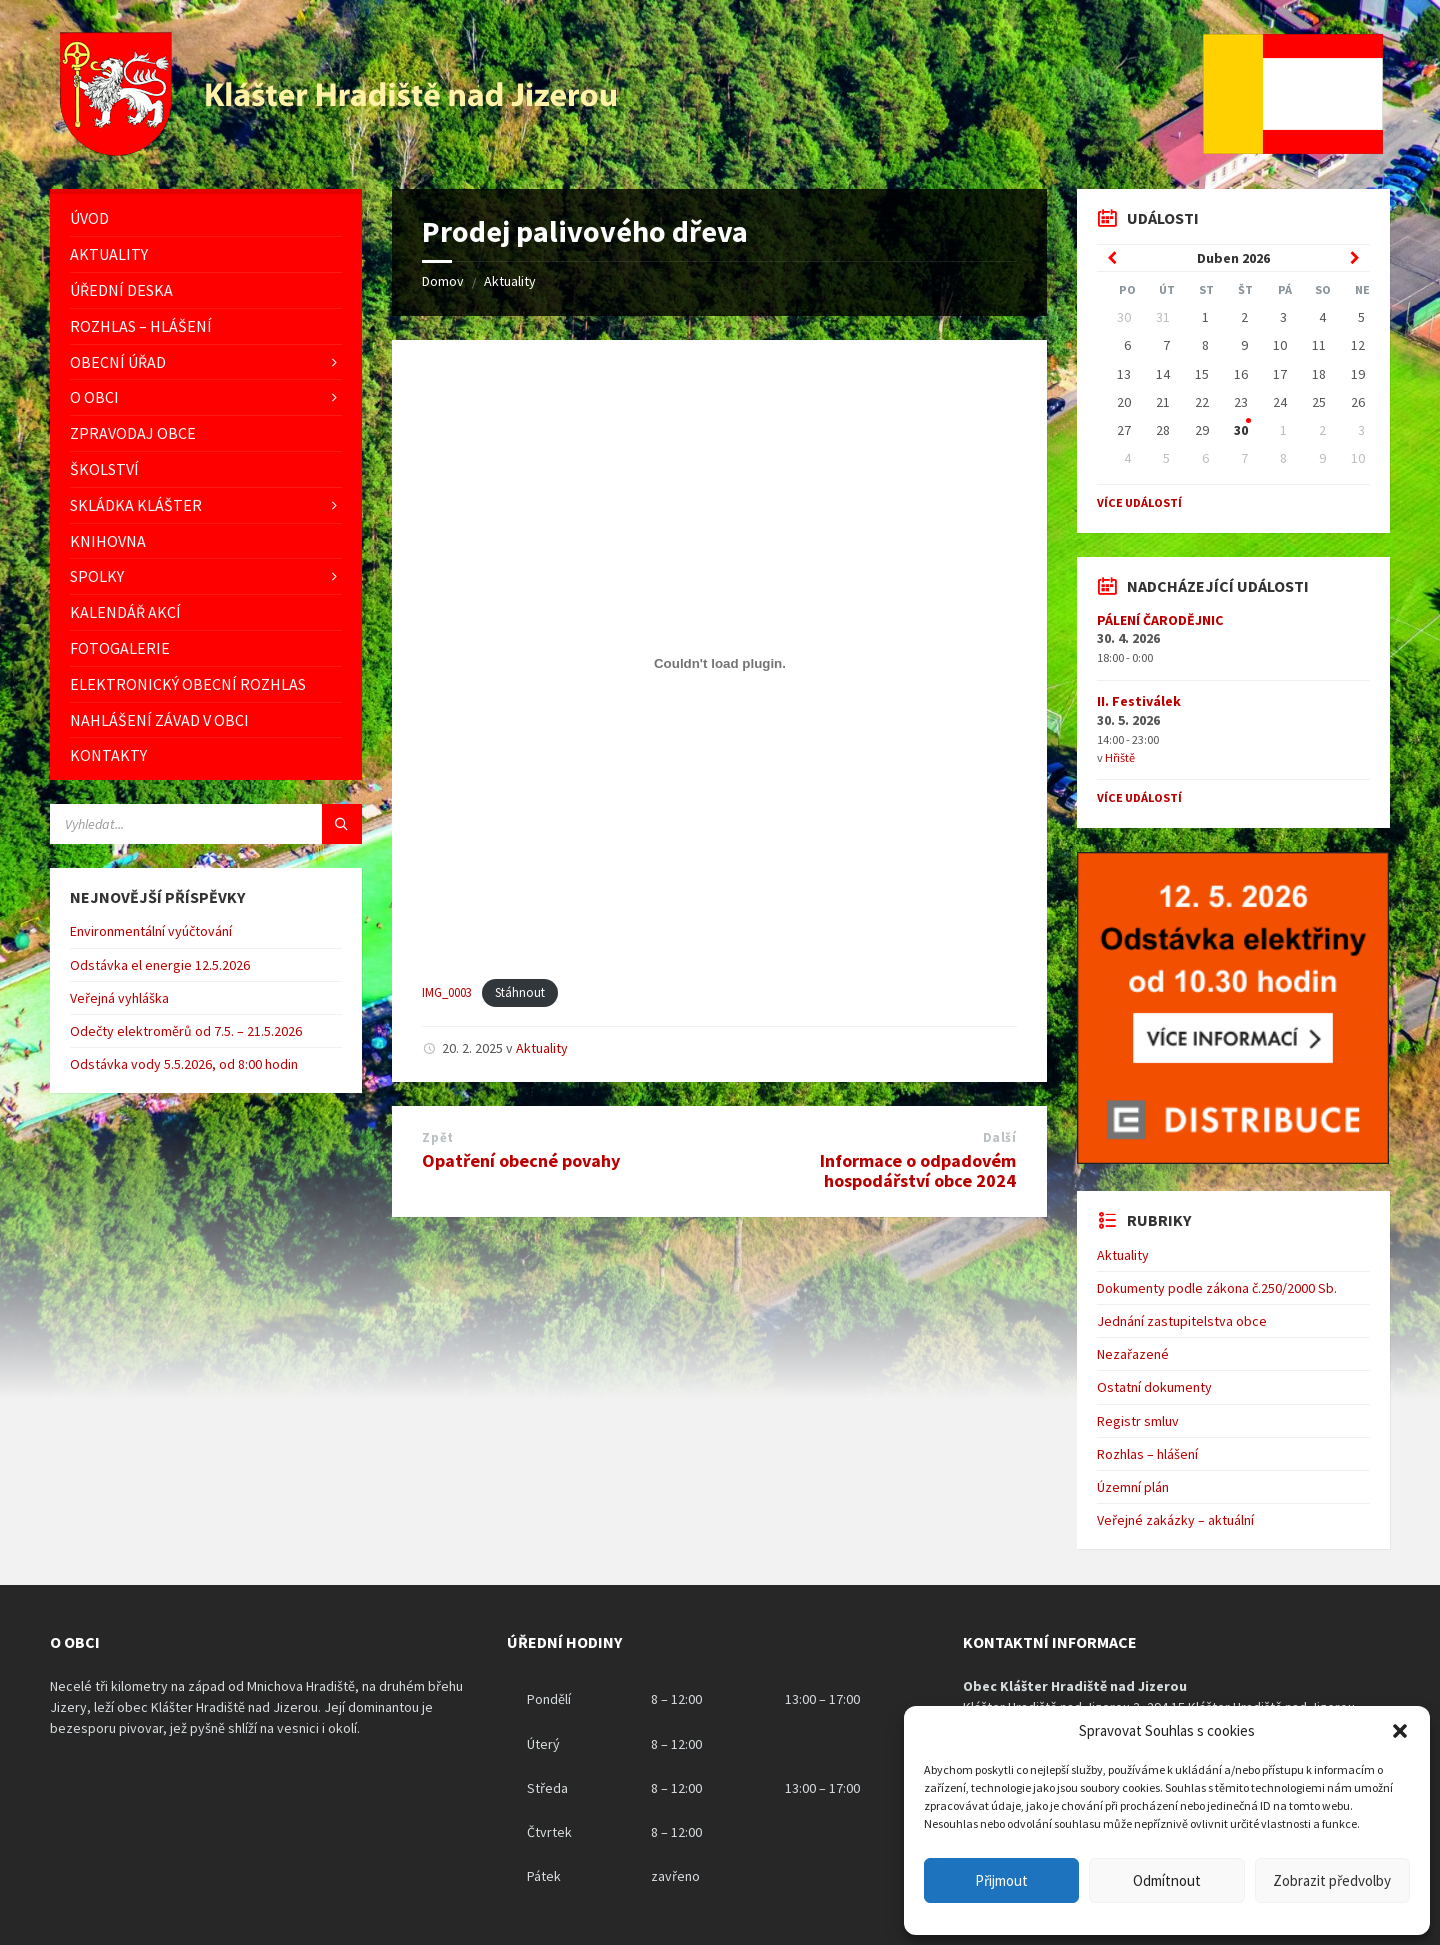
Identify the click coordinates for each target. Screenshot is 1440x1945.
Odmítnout (1167, 1880)
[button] (1400, 1731)
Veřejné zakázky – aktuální (1175, 1520)
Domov (443, 281)
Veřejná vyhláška (119, 998)
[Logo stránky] (341, 150)
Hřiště (1120, 757)
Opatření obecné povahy (521, 1160)
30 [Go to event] (1241, 430)
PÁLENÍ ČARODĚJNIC (1160, 620)
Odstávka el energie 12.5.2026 (160, 965)
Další (1000, 1137)
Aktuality (510, 281)
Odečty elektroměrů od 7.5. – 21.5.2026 (186, 1031)
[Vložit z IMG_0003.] (719, 664)
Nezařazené (1133, 1354)
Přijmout (1001, 1880)
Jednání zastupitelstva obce (1182, 1321)
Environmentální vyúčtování (151, 931)
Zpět (437, 1137)
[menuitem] (206, 218)
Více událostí (1139, 502)
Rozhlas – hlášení (1147, 1454)
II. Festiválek (1139, 701)
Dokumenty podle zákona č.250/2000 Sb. (1217, 1288)
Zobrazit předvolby (1332, 1880)
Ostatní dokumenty (1154, 1387)
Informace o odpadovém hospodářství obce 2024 (918, 1171)
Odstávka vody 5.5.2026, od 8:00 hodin (184, 1064)
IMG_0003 (447, 992)
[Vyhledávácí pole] (206, 824)
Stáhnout (520, 992)
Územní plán (1133, 1487)
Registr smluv (1138, 1421)
